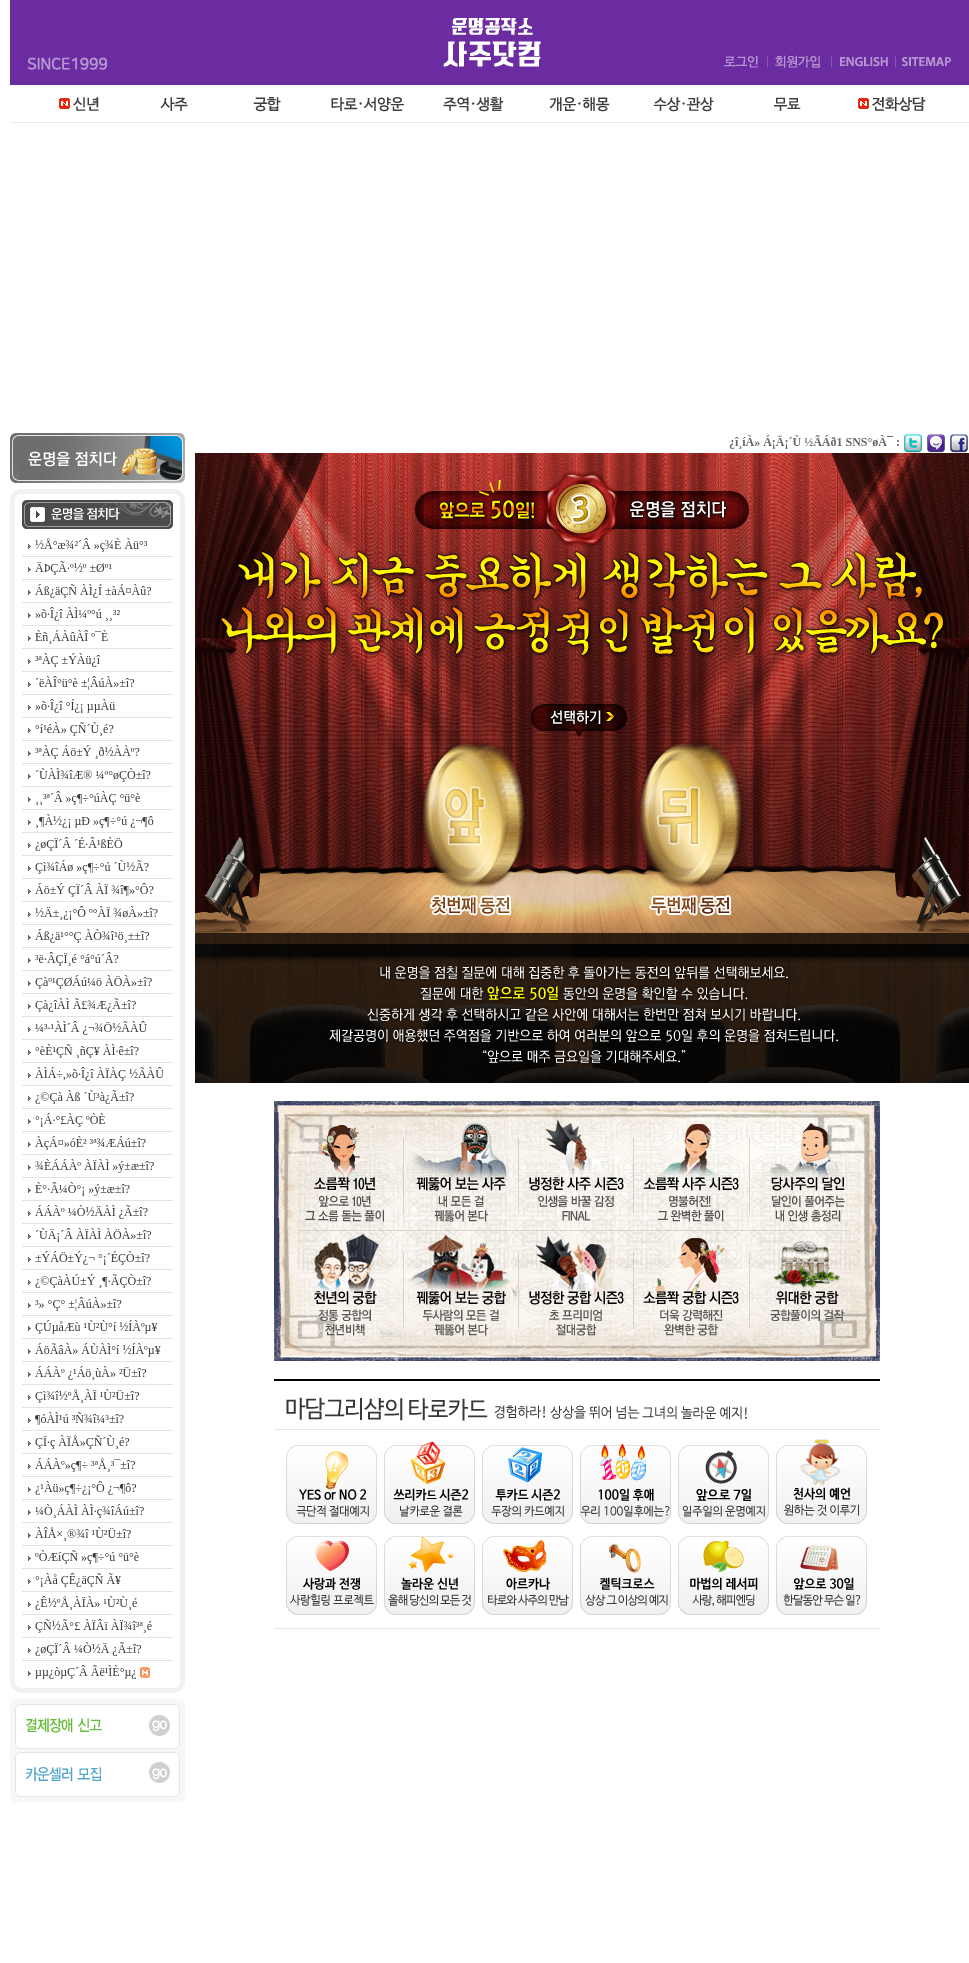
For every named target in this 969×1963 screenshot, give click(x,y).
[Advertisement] (485, 283)
